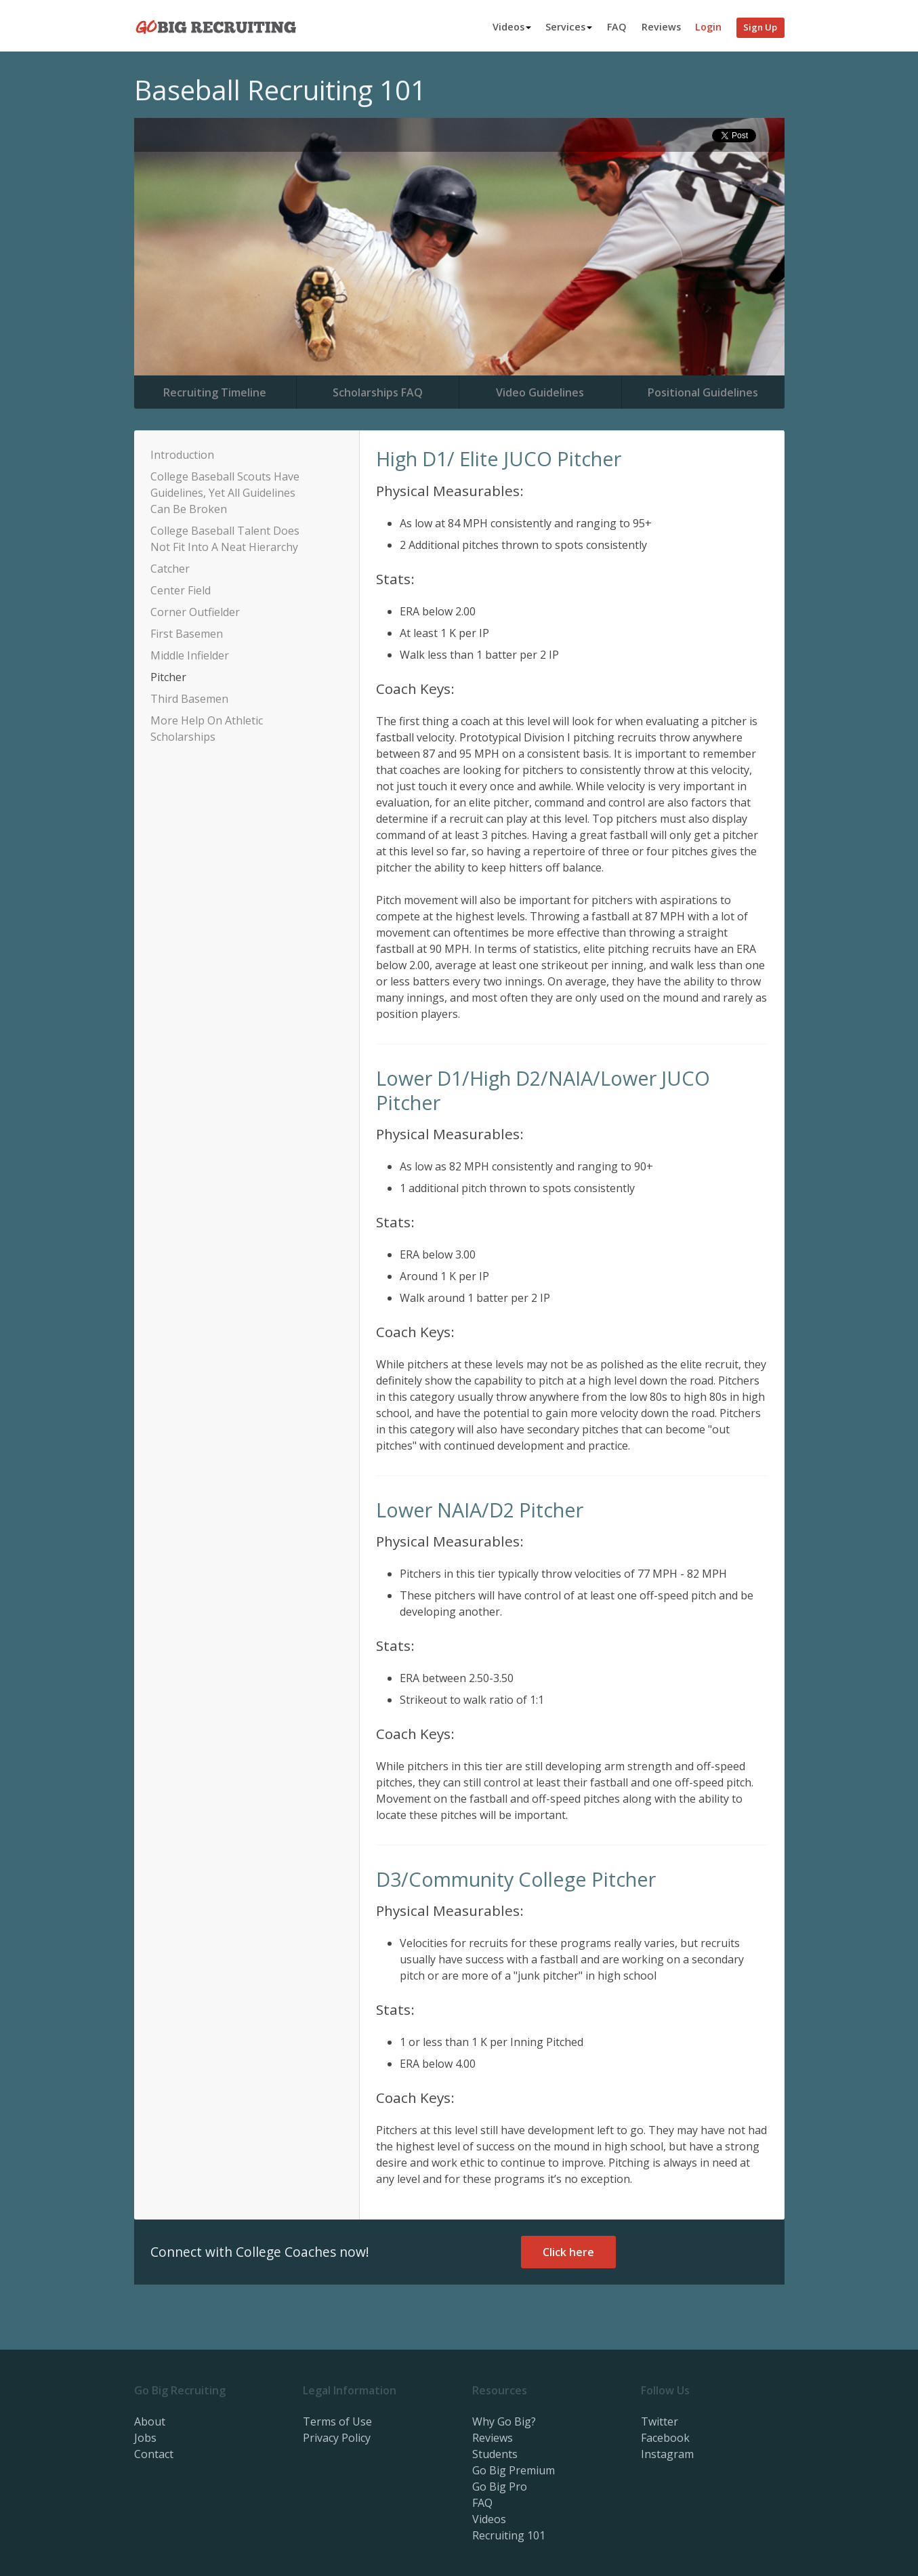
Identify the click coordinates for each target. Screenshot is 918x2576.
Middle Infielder (189, 655)
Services (568, 26)
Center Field (180, 590)
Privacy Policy (337, 2437)
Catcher (170, 568)
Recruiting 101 (508, 2535)
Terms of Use (337, 2421)
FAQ (617, 26)
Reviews (661, 26)
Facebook (665, 2437)
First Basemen (186, 633)
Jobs (145, 2437)
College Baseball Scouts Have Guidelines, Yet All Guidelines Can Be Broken (224, 492)
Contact (153, 2454)
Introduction (182, 454)
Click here (568, 2252)
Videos (512, 26)
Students (495, 2454)
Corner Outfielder (195, 612)
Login (708, 26)
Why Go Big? (504, 2421)
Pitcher (168, 677)
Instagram (667, 2454)
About (149, 2421)
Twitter (659, 2421)
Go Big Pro (499, 2486)
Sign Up (760, 27)
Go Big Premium (513, 2470)
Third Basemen (189, 698)
